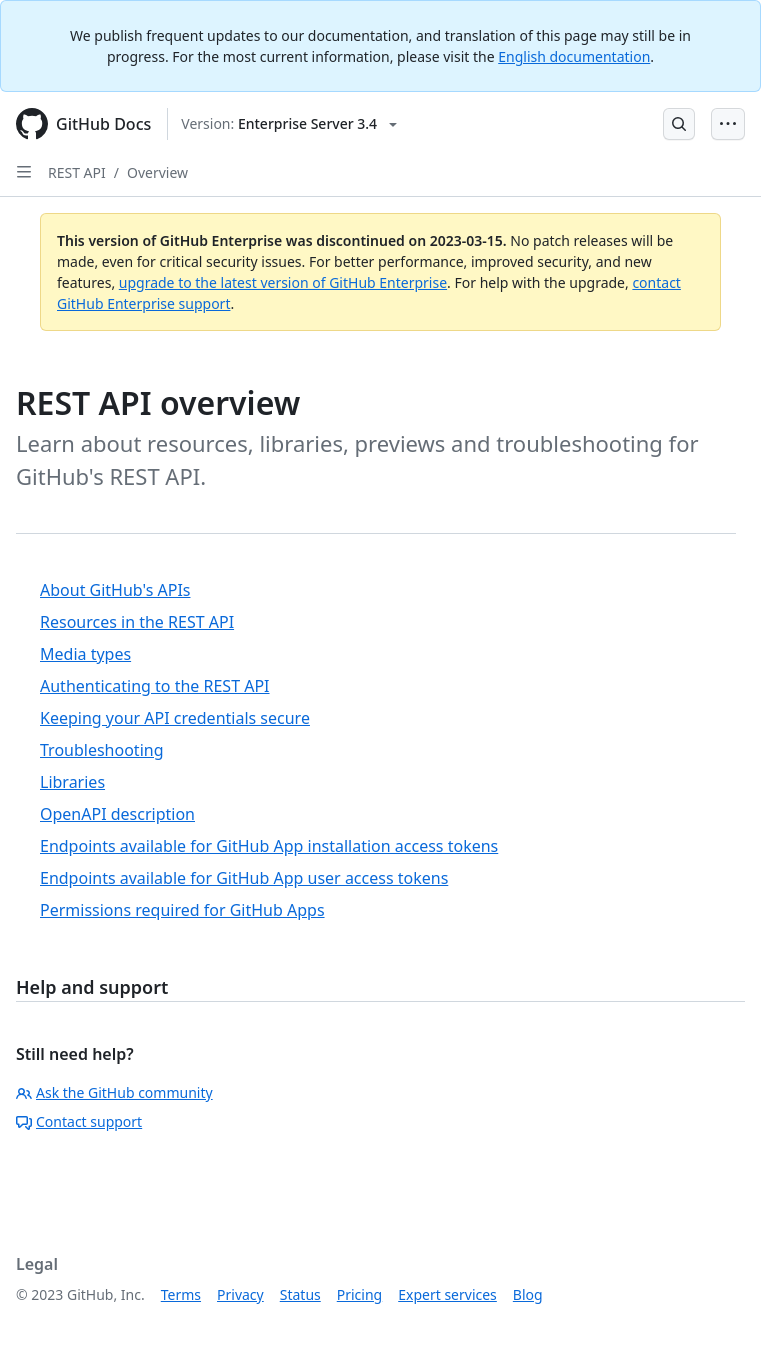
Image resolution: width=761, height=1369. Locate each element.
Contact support (79, 1121)
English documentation (574, 56)
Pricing (359, 1294)
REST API (77, 172)
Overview (157, 172)
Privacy (240, 1294)
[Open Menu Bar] (728, 124)
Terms (181, 1294)
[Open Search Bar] (679, 124)
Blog (528, 1294)
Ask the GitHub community (114, 1092)
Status (300, 1294)
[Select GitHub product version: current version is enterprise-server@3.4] (289, 124)
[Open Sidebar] (24, 172)
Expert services (447, 1294)
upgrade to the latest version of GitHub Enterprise (283, 282)
